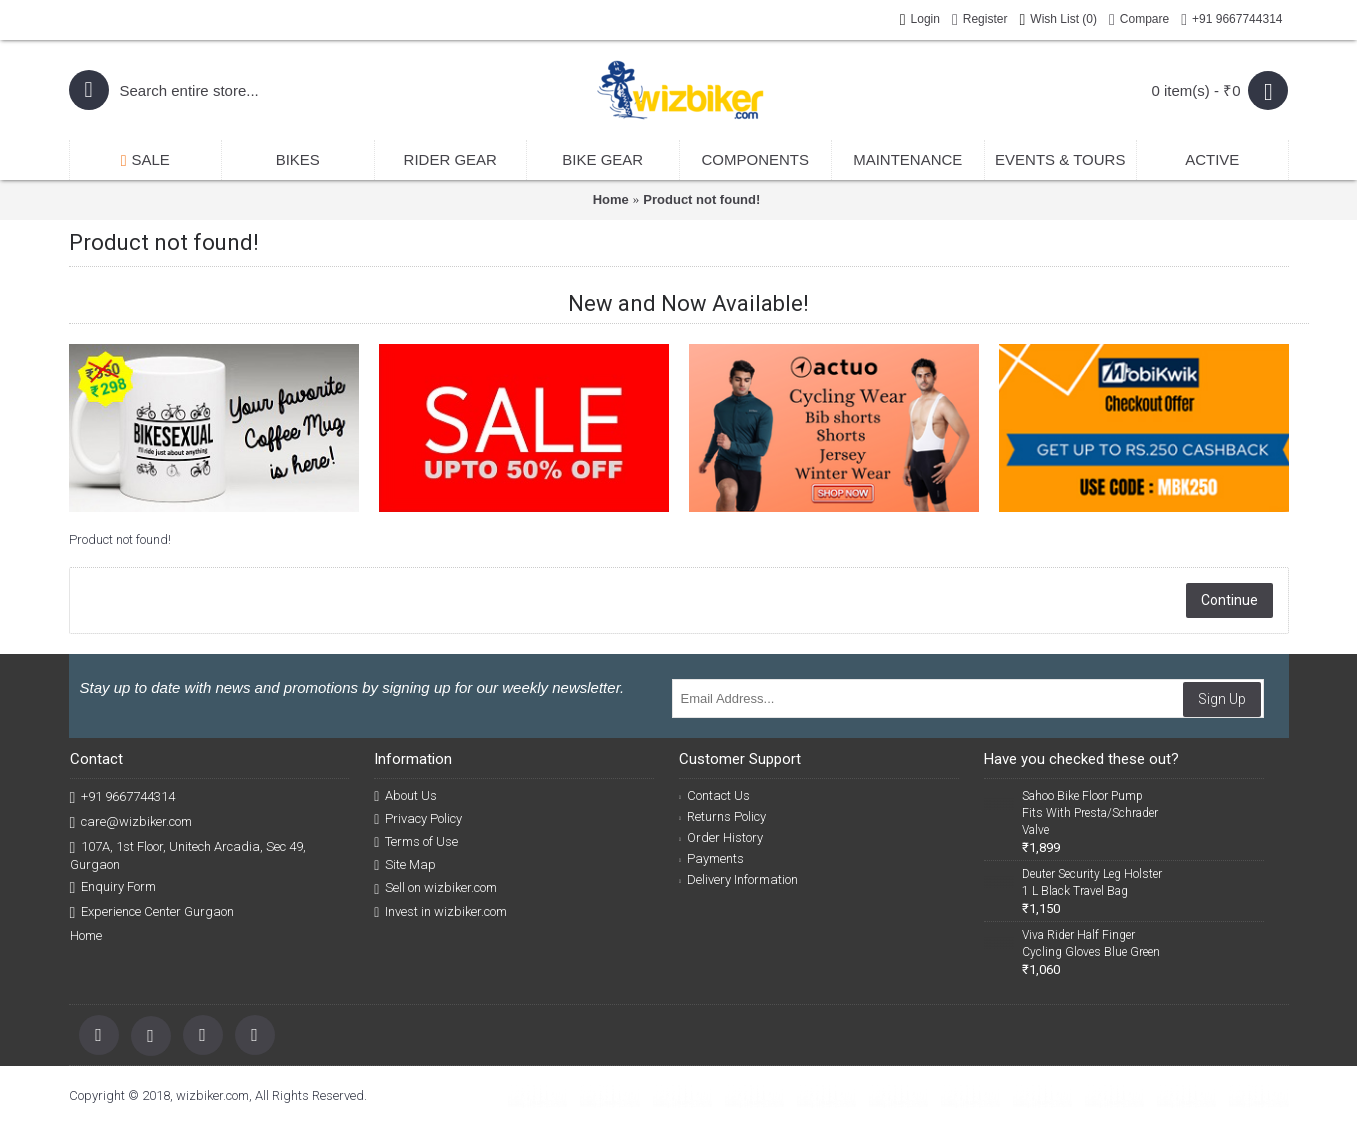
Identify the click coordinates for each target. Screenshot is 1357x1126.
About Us (405, 796)
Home (611, 199)
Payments (711, 858)
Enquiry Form (113, 887)
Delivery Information (738, 879)
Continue (1229, 600)
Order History (721, 837)
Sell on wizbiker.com (435, 888)
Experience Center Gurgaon (152, 912)
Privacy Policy (418, 819)
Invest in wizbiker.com (440, 912)
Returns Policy (722, 816)
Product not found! (701, 199)
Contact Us (714, 795)
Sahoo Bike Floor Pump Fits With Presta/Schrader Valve (1090, 813)
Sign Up (1222, 699)
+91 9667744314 (123, 797)
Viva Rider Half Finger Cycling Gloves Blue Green (1091, 943)
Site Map (405, 865)
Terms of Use (416, 842)
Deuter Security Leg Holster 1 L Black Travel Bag (1092, 882)
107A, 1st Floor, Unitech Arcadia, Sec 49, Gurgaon (188, 855)
